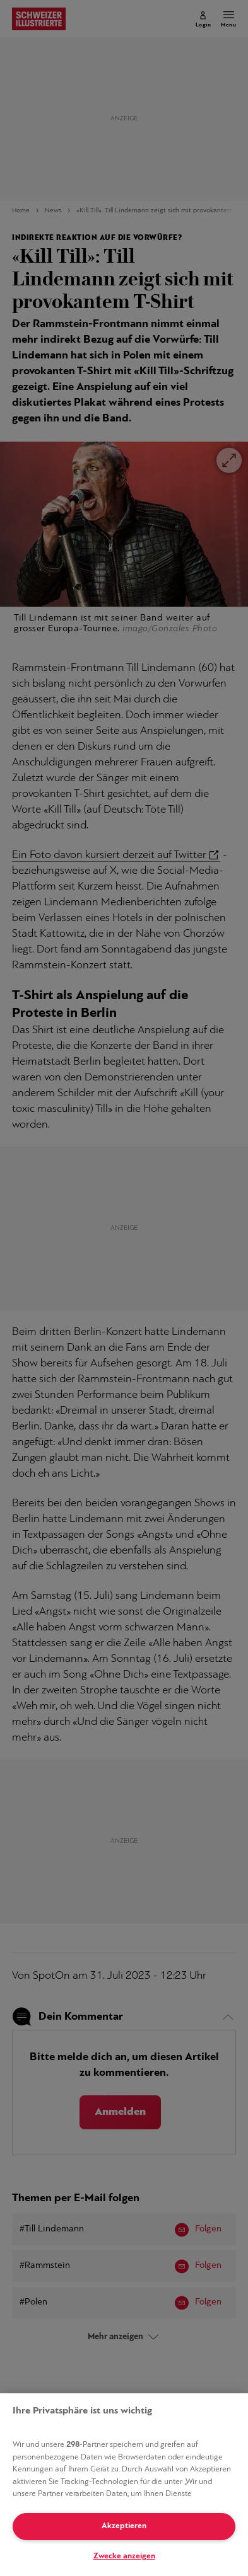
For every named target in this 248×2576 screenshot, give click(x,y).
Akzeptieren (124, 2526)
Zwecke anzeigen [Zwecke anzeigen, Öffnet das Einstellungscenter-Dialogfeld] (124, 2556)
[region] (124, 2484)
